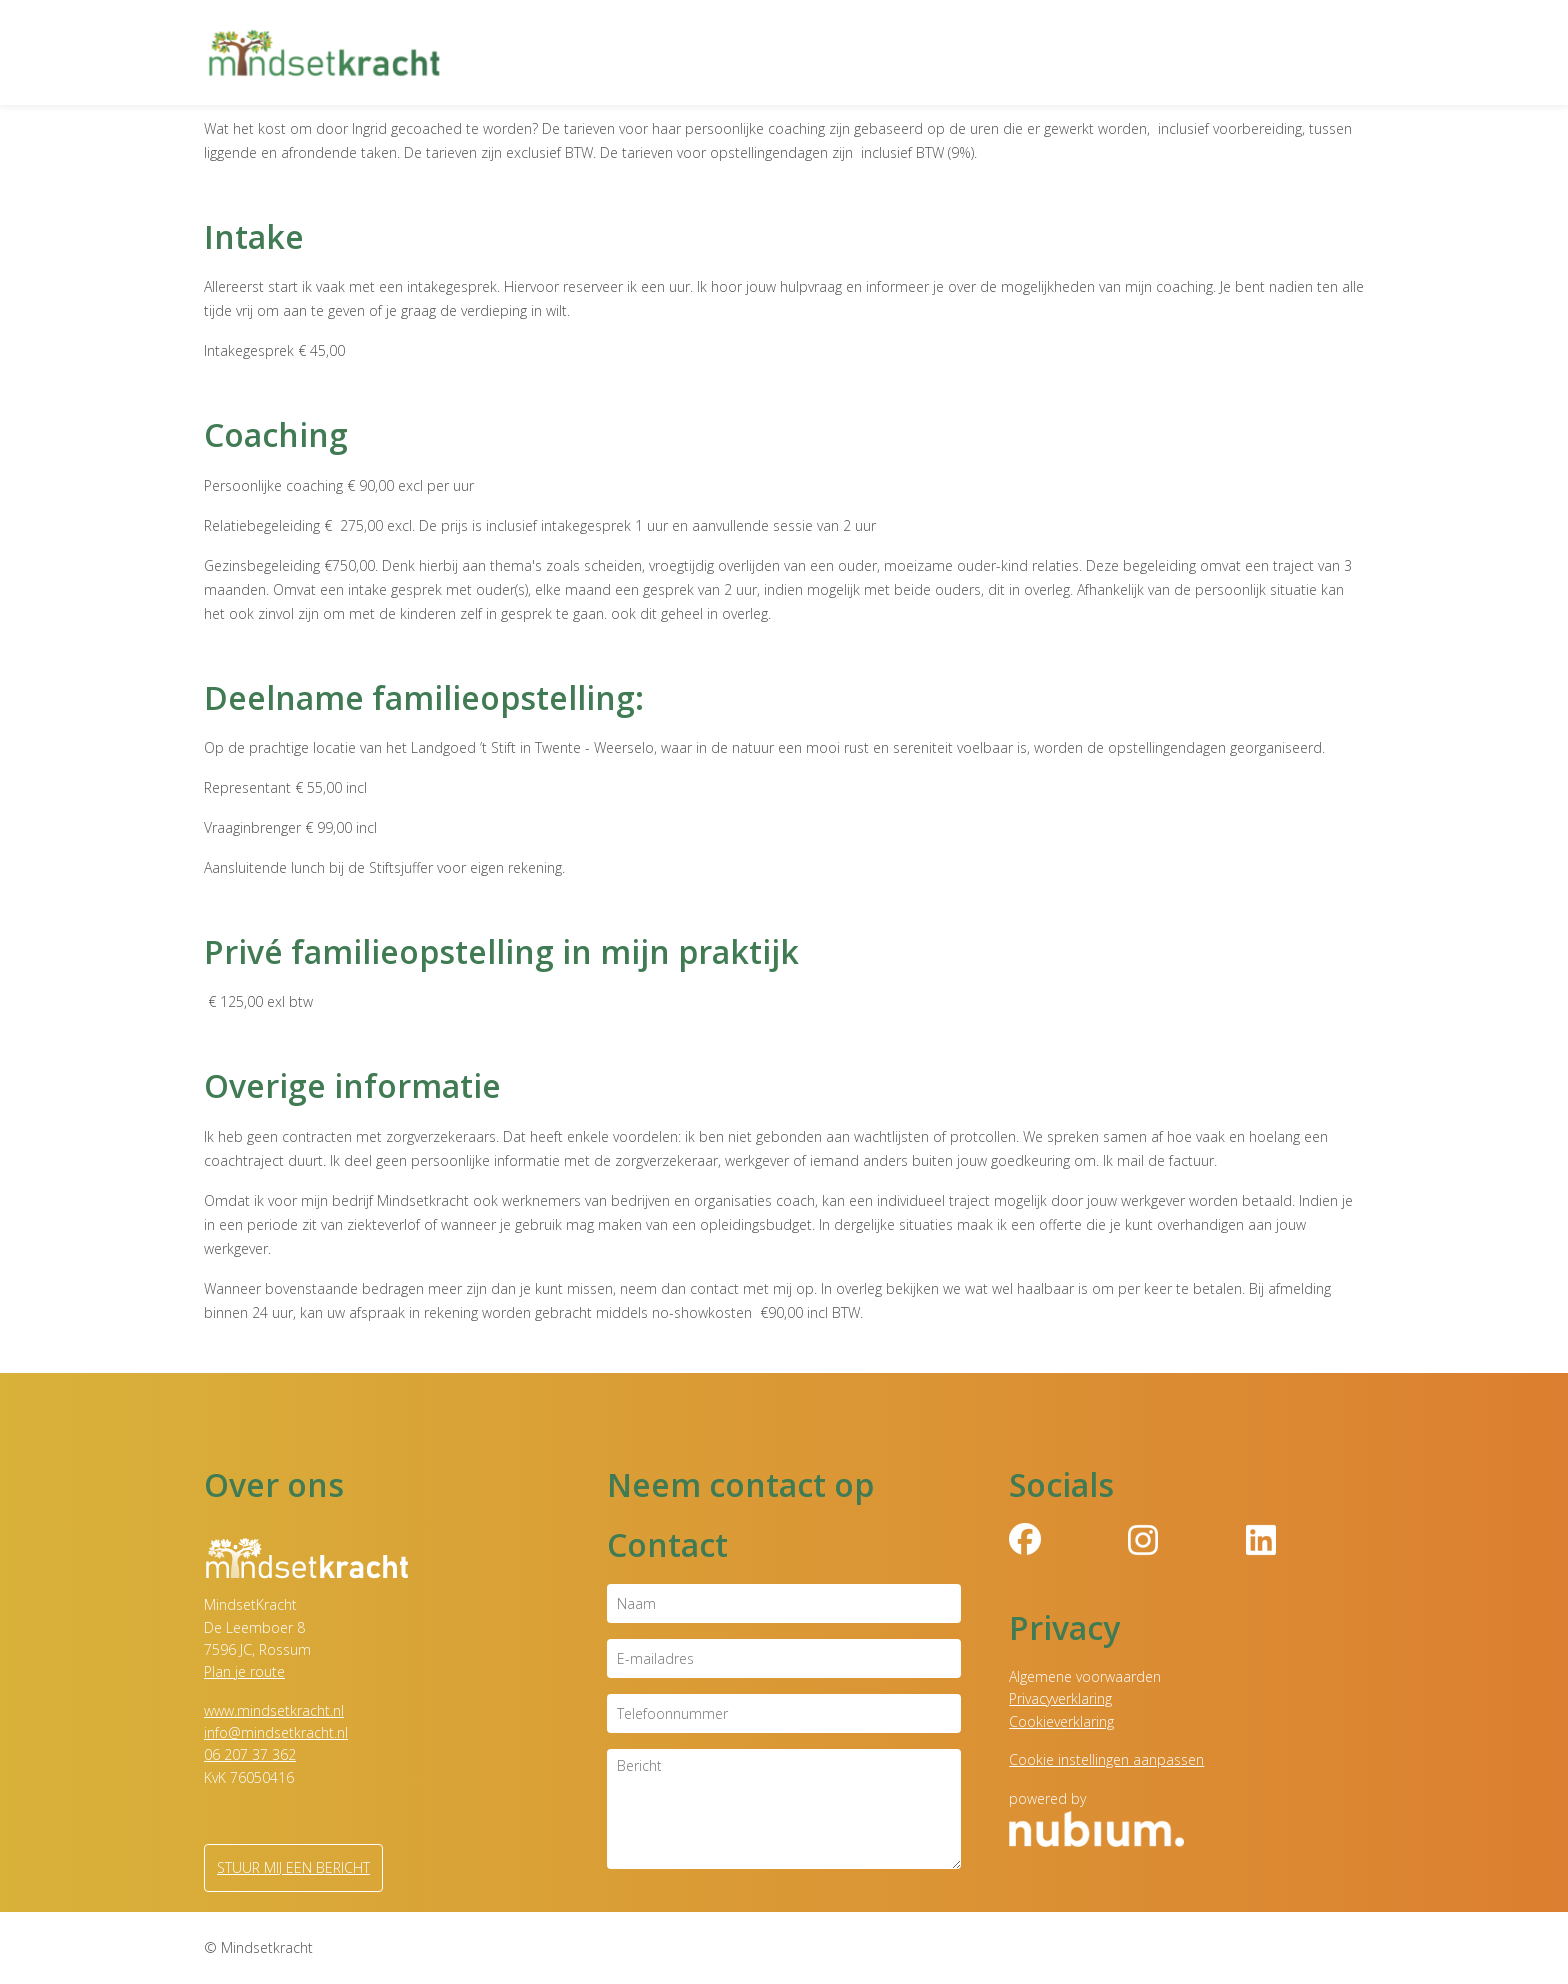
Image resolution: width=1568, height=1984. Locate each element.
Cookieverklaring (1061, 1721)
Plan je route (244, 1671)
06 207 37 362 (250, 1754)
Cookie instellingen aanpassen (1106, 1759)
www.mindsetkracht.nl (274, 1710)
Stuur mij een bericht (293, 1867)
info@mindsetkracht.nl (276, 1732)
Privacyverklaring (1060, 1698)
